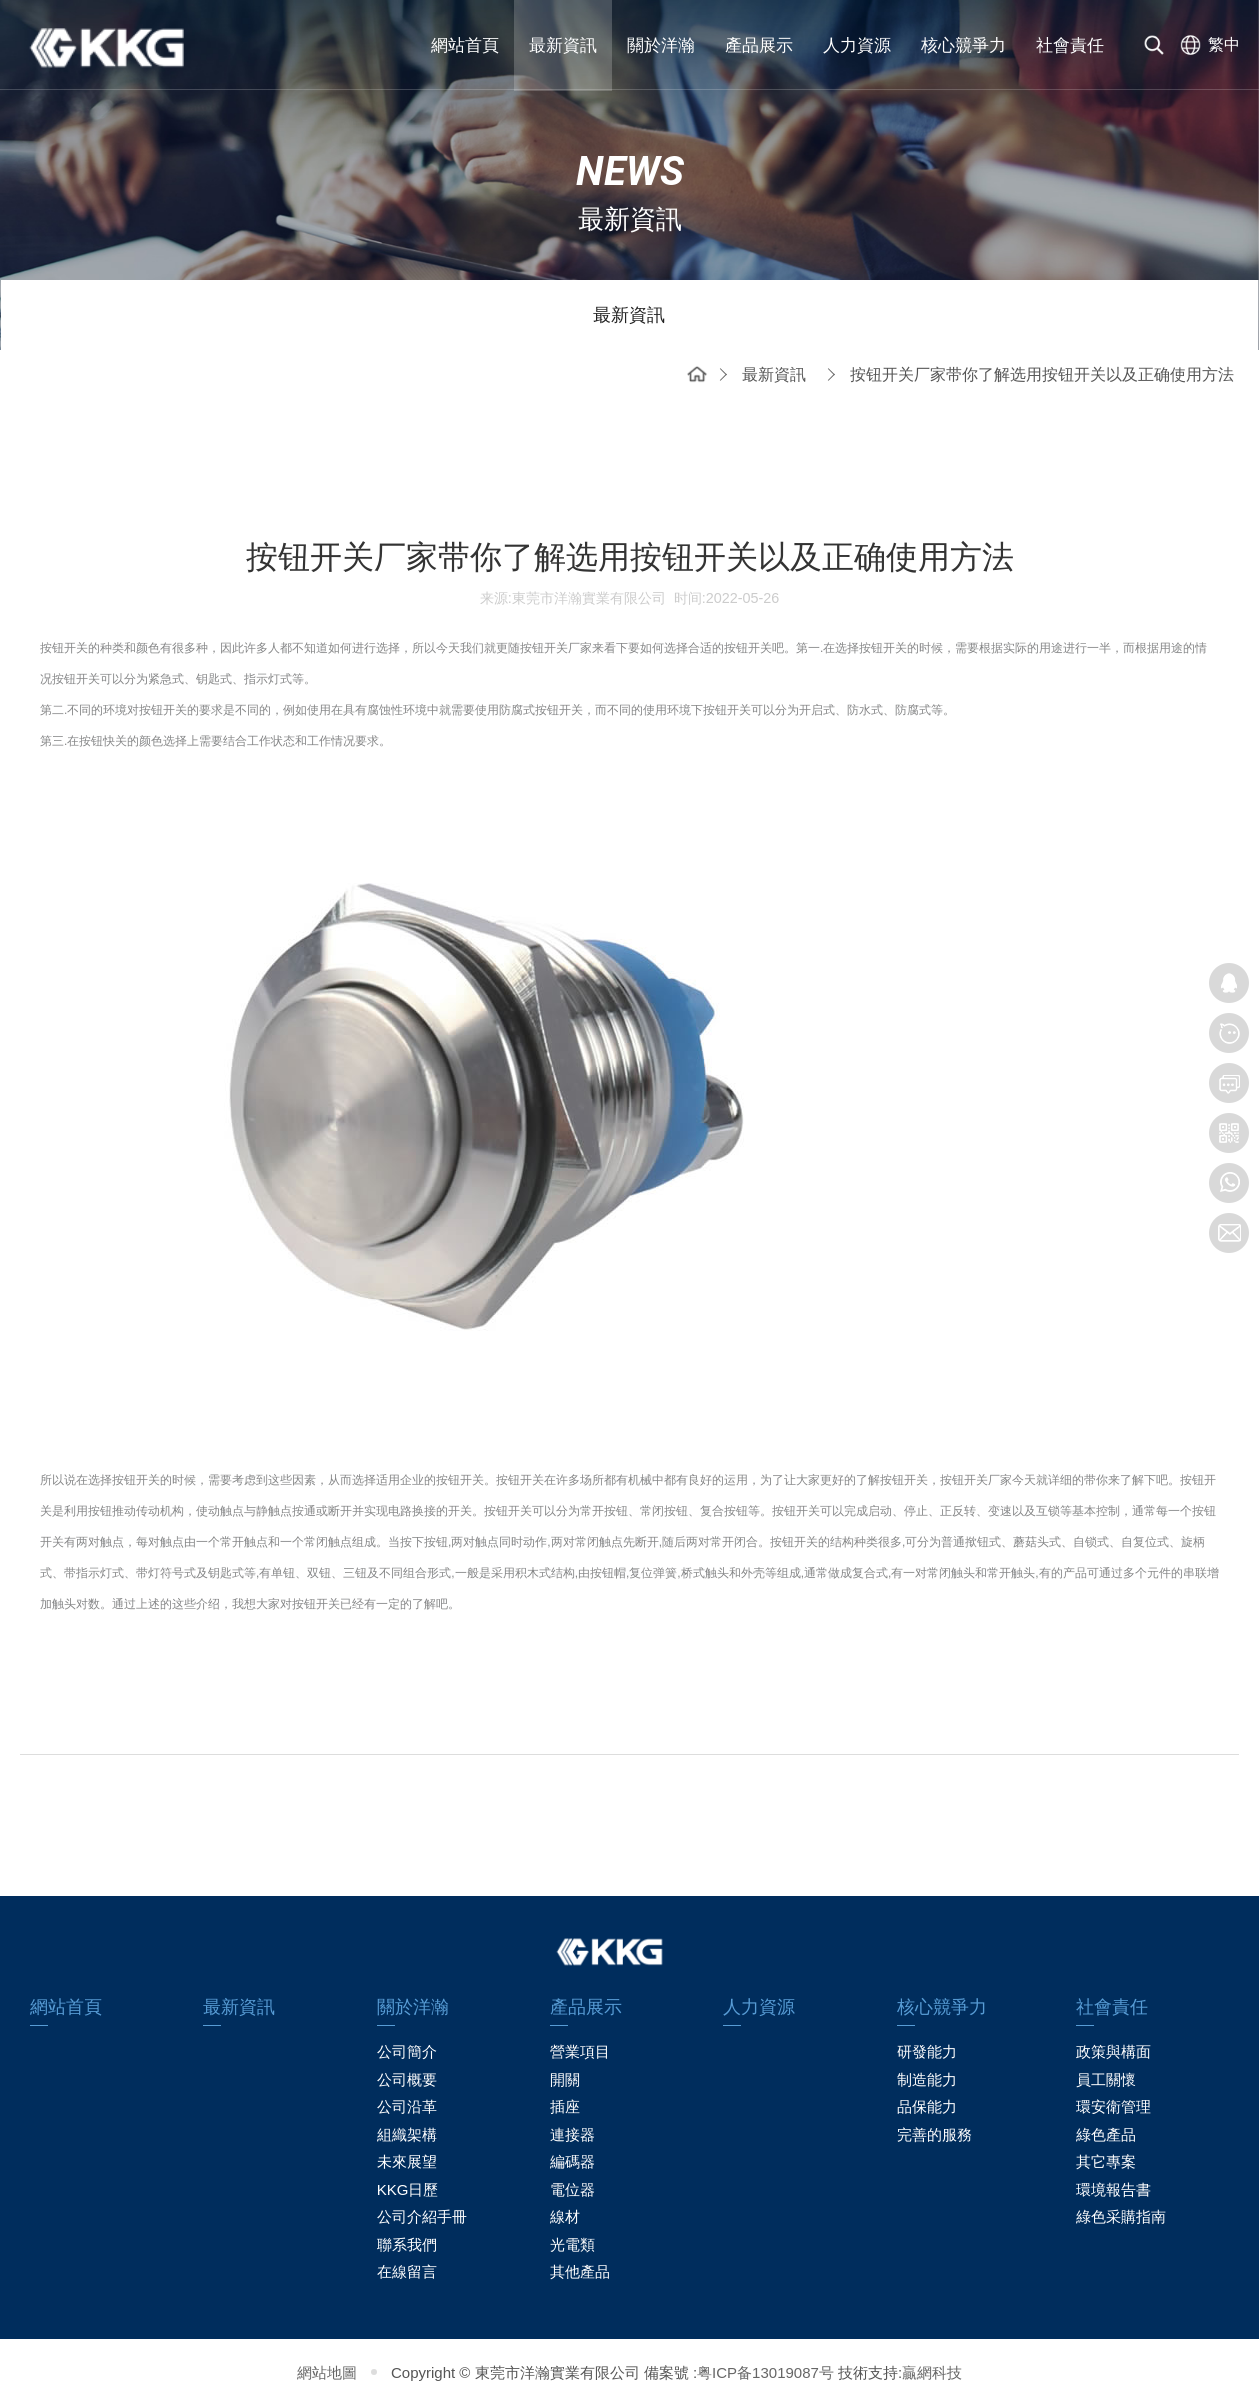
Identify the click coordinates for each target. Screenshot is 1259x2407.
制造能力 (927, 2079)
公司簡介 (407, 2051)
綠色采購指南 (1121, 2216)
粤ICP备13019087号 (765, 2372)
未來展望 (407, 2161)
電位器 (572, 2189)
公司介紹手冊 (422, 2216)
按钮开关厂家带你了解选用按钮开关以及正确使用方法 (1042, 374)
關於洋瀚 (661, 45)
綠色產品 (1106, 2134)
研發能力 (927, 2051)
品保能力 (927, 2106)
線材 (565, 2216)
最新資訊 (563, 45)
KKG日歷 (408, 2189)
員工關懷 (1106, 2079)
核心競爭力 (963, 45)
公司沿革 (407, 2106)
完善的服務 (934, 2134)
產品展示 (759, 45)
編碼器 (572, 2161)
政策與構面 (1113, 2051)
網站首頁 (465, 45)
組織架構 (407, 2134)
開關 (565, 2079)
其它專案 (1106, 2161)
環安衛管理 (1113, 2106)
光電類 (572, 2244)
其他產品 (580, 2271)
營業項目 (580, 2051)
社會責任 (1070, 45)
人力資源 (857, 45)
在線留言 (407, 2271)
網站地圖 (327, 2372)
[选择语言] (1206, 45)
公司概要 (407, 2079)
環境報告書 (1113, 2189)
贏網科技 (932, 2372)
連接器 (572, 2134)
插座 (565, 2106)
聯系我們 (407, 2244)
